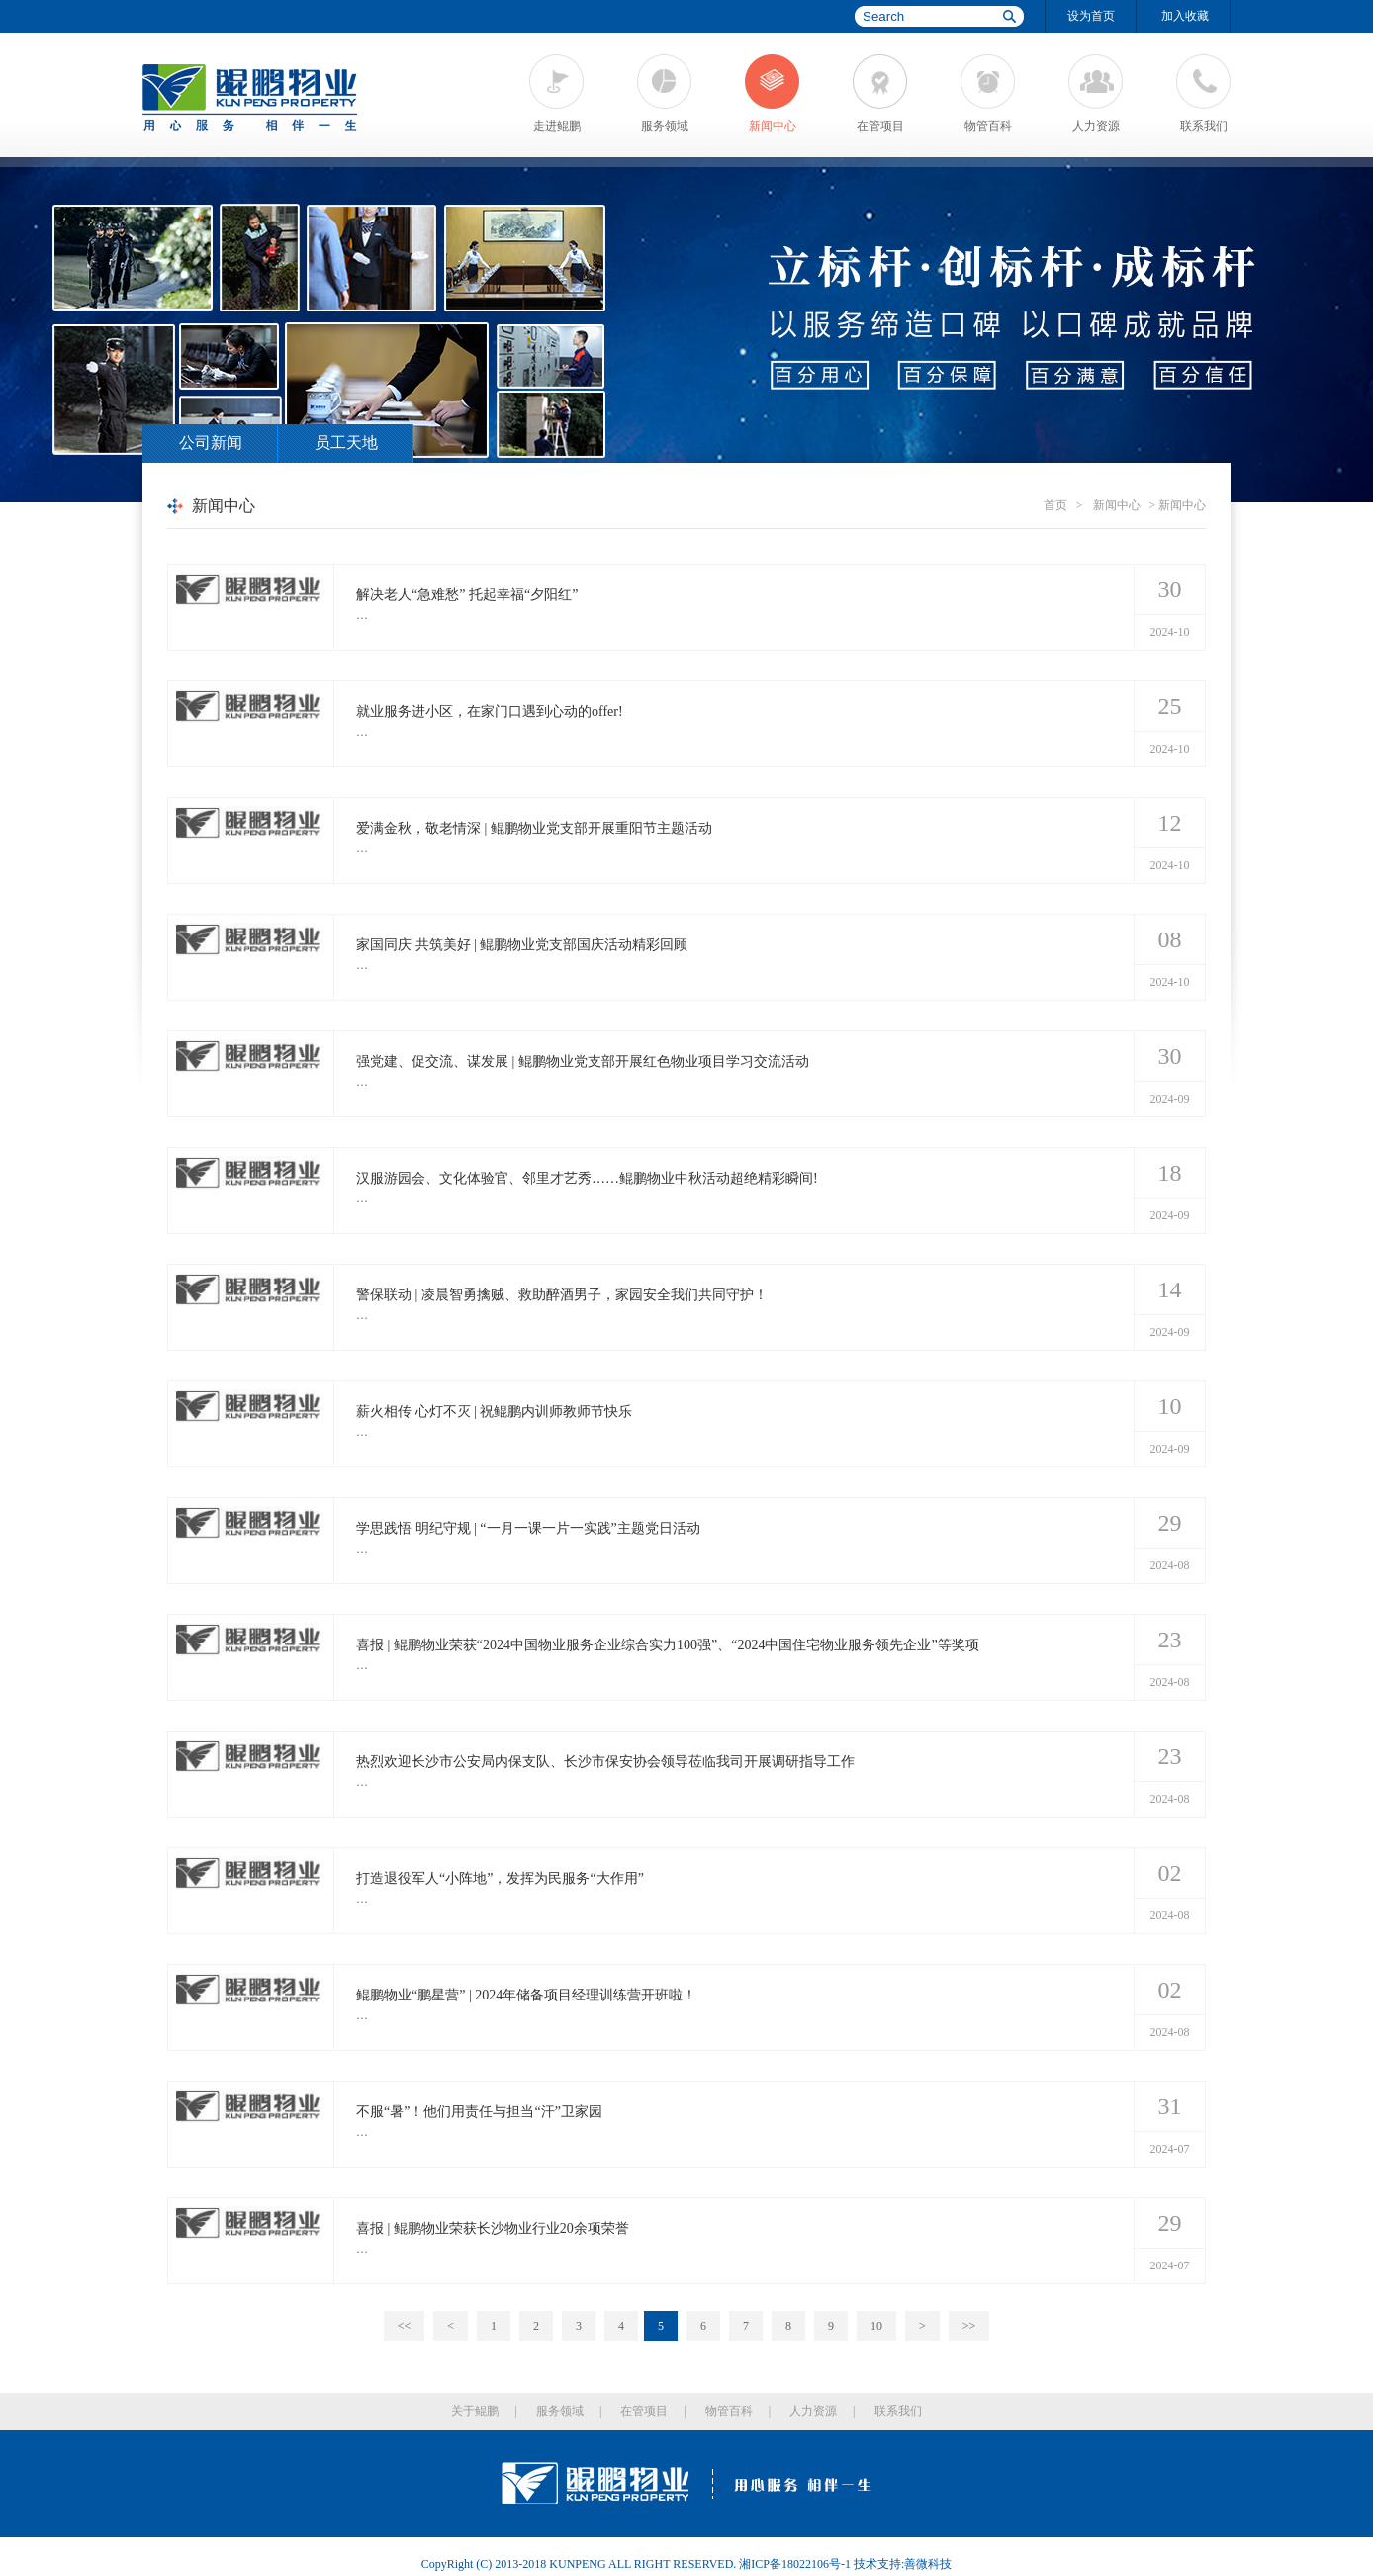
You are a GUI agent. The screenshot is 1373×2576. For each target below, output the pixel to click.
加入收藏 (1185, 16)
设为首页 (1091, 16)
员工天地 (346, 442)
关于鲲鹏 (475, 2411)
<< (405, 2326)
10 (876, 2326)
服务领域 (664, 126)
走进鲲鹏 (557, 126)
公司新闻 (210, 442)
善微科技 (928, 2564)
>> (969, 2326)
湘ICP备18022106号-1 (795, 2564)
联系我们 (1204, 126)
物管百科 (988, 126)
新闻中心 (772, 126)
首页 (1055, 505)
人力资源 (1096, 126)
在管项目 (880, 126)
